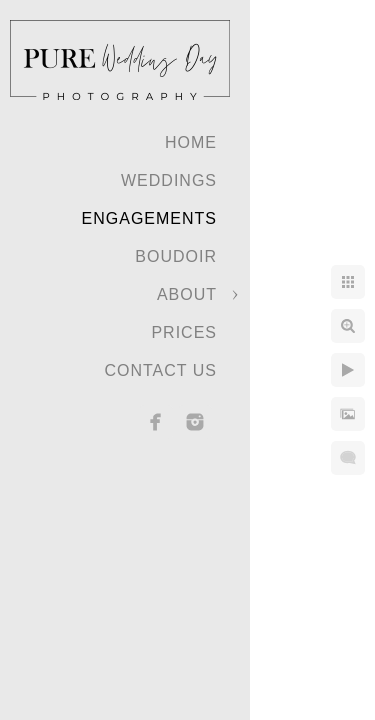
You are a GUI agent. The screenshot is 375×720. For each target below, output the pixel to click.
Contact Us (160, 370)
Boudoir (176, 256)
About (187, 294)
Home (191, 142)
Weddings (169, 180)
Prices (184, 332)
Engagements (149, 218)
